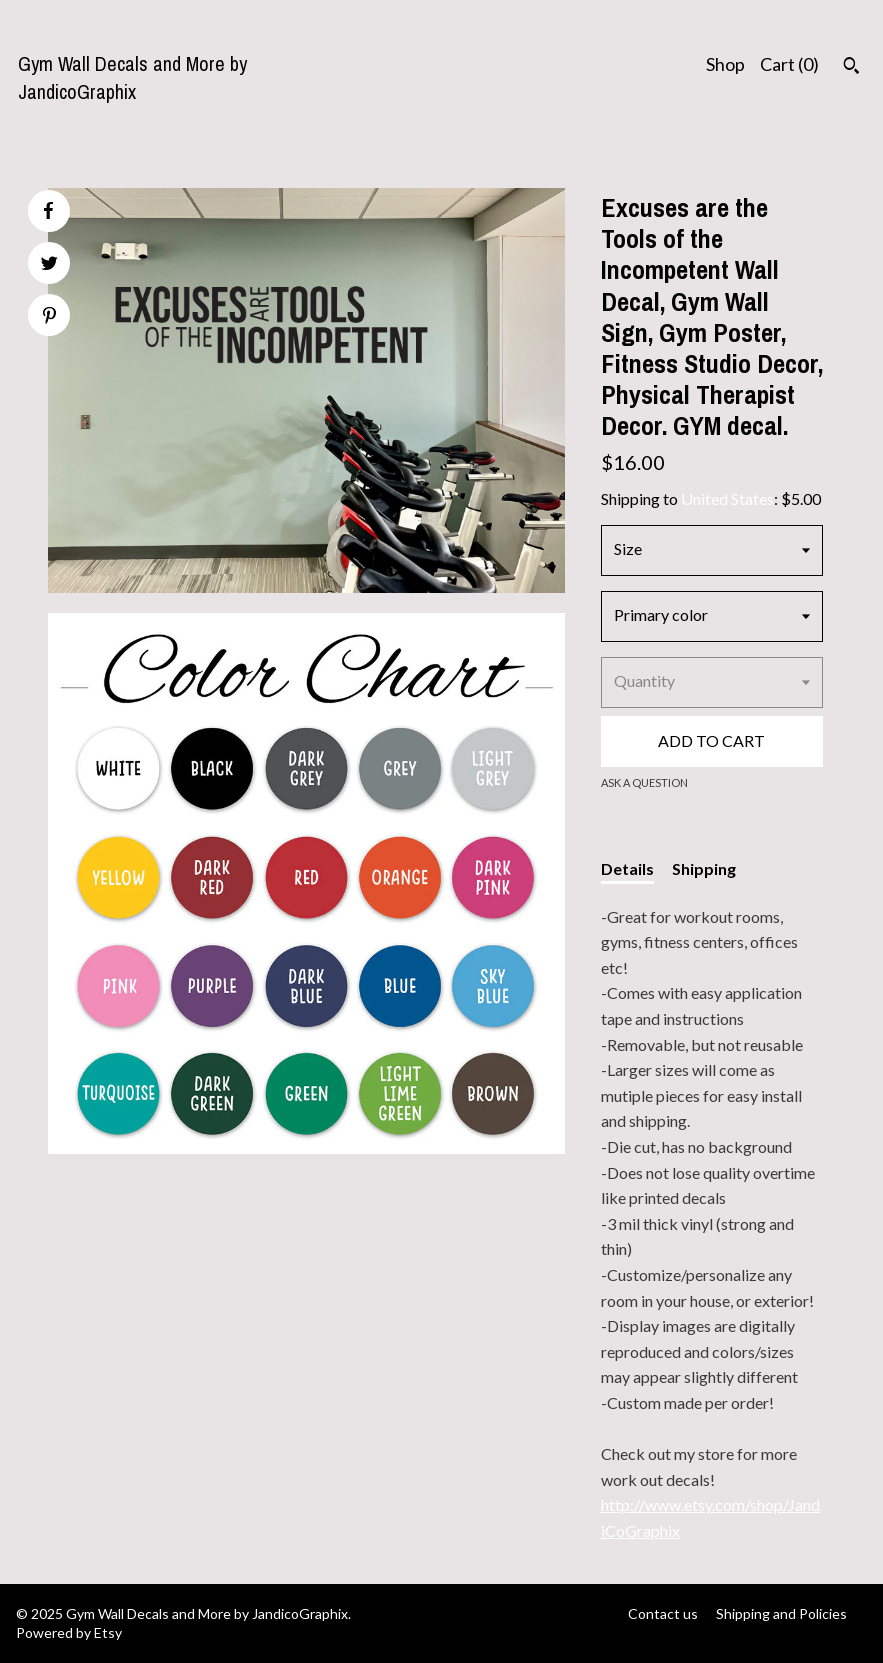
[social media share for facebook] (48, 211)
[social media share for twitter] (49, 265)
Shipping (704, 868)
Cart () (789, 64)
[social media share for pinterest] (49, 317)
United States (727, 498)
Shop (725, 64)
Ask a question (644, 782)
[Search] (851, 68)
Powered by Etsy (69, 1632)
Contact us (663, 1613)
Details (627, 868)
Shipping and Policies (781, 1613)
